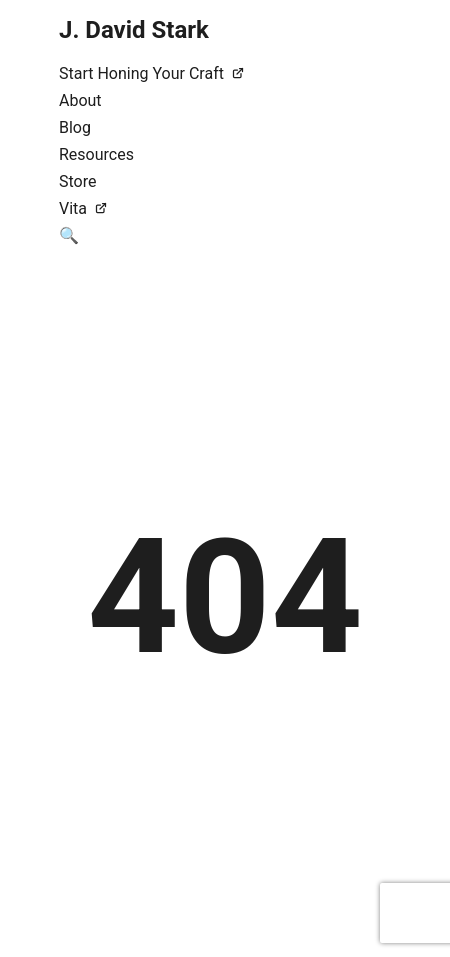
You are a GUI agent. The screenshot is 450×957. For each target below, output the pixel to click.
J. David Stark (134, 30)
